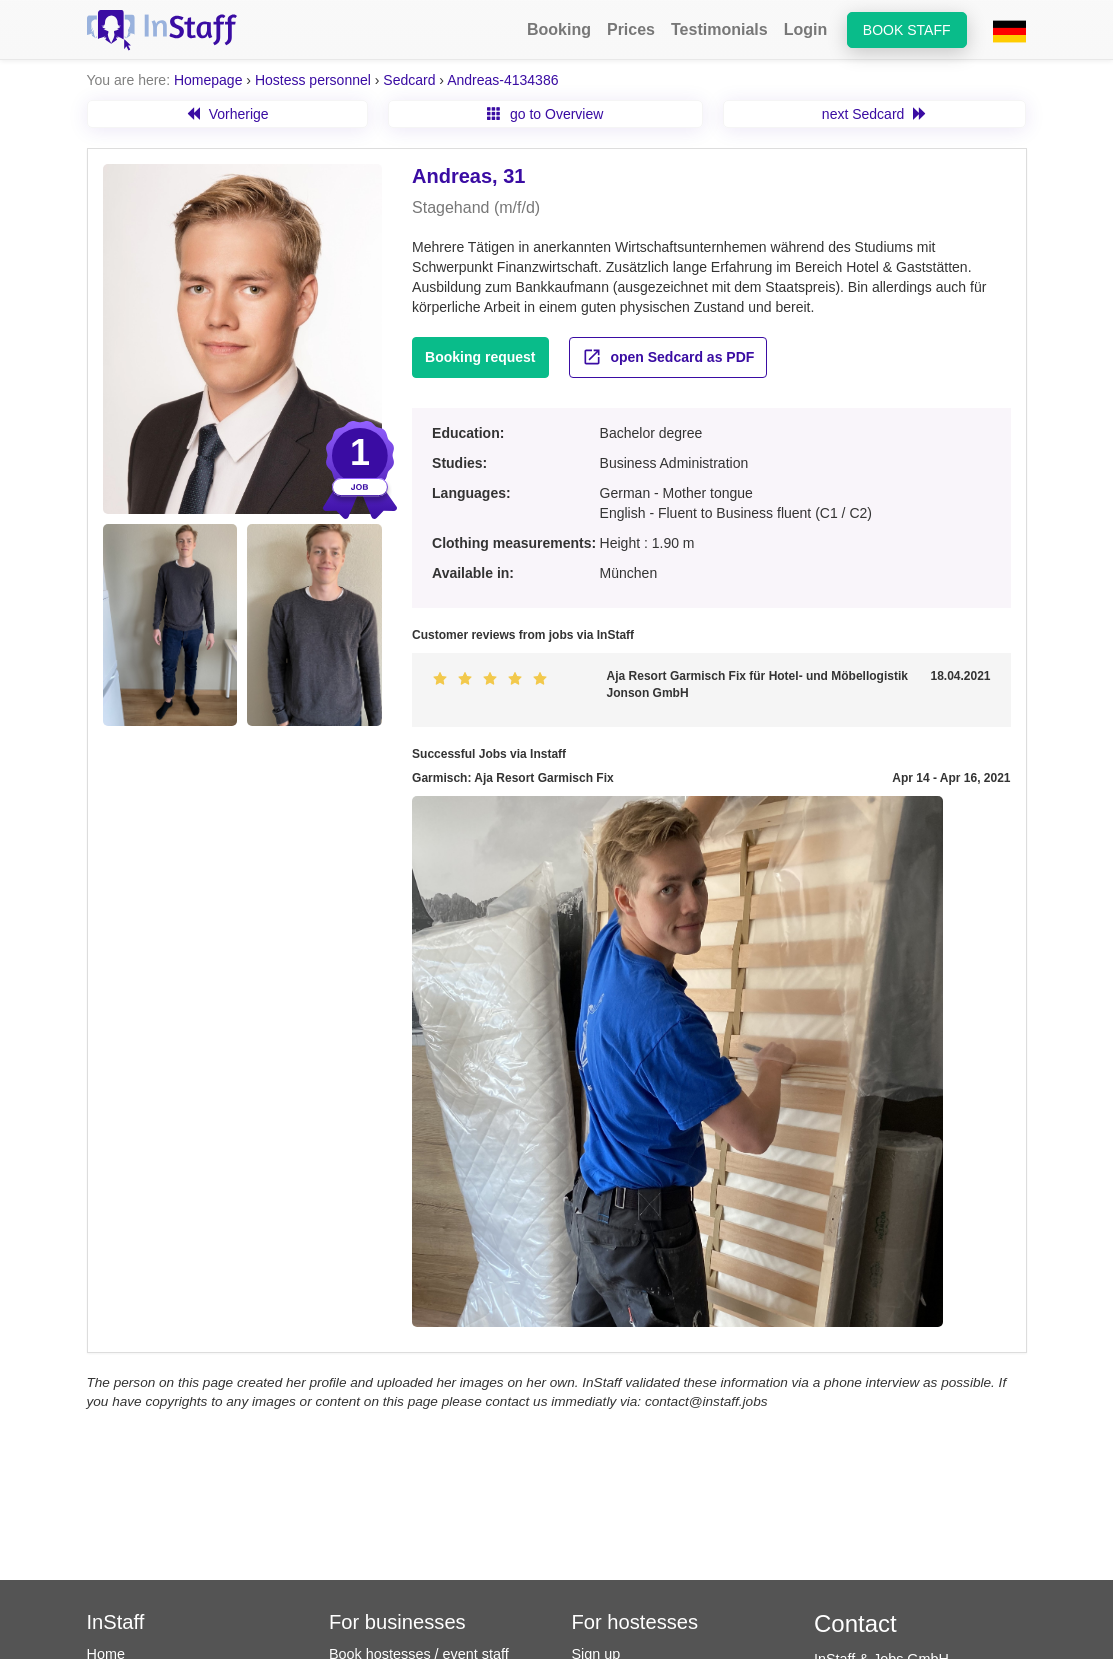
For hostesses (635, 1622)
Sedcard (409, 80)
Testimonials (719, 29)
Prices (631, 29)
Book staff (907, 30)
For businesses (397, 1622)
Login (806, 29)
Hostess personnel (313, 80)
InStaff (116, 1622)
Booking (559, 29)
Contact (855, 1623)
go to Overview (545, 114)
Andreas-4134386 (502, 80)
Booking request (480, 357)
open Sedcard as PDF (668, 357)
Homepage (208, 80)
